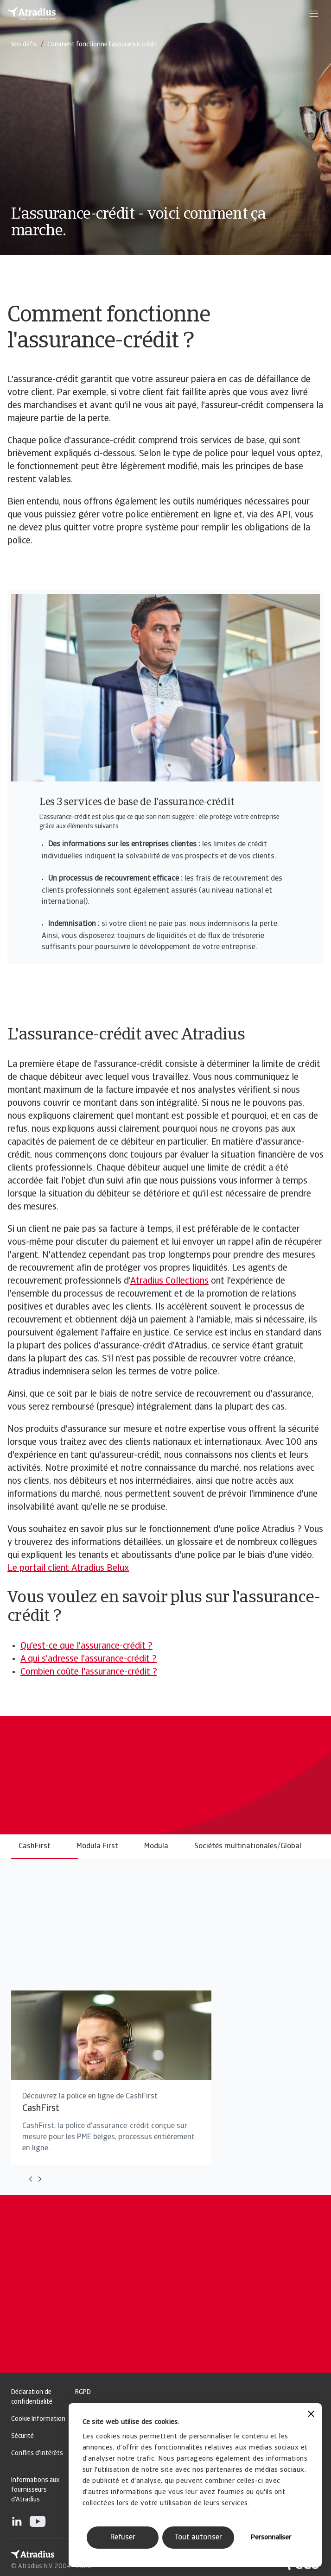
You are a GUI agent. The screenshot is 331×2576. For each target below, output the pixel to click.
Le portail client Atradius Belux (68, 1568)
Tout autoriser (198, 2537)
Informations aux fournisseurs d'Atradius (35, 2490)
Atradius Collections (169, 1281)
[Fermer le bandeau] (311, 2415)
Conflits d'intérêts (37, 2453)
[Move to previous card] (30, 2179)
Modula (156, 1846)
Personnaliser (270, 2537)
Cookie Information (38, 2419)
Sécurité (22, 2436)
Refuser (122, 2537)
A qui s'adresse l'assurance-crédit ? (88, 1659)
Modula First (97, 1846)
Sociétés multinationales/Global (247, 1846)
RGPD (83, 2392)
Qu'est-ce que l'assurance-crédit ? (86, 1646)
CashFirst (35, 1846)
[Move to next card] (40, 2179)
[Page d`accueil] (32, 13)
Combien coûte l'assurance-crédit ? (88, 1672)
